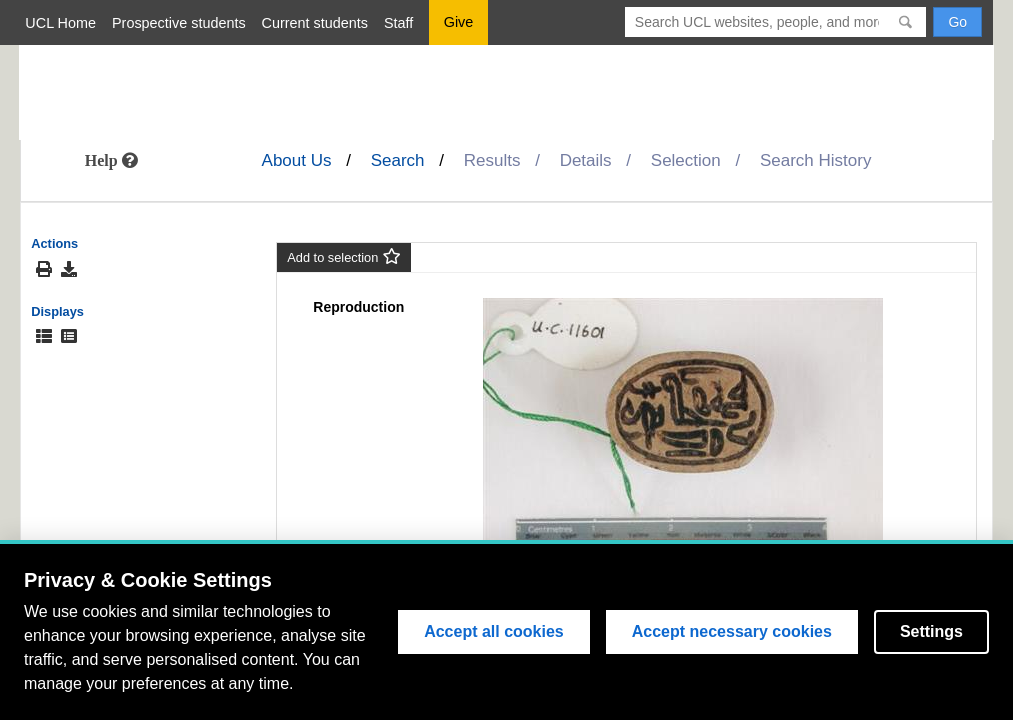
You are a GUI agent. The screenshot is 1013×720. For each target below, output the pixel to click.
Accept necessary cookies (732, 631)
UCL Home (60, 23)
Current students (315, 23)
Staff (398, 23)
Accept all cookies (494, 631)
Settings (931, 631)
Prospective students (179, 23)
